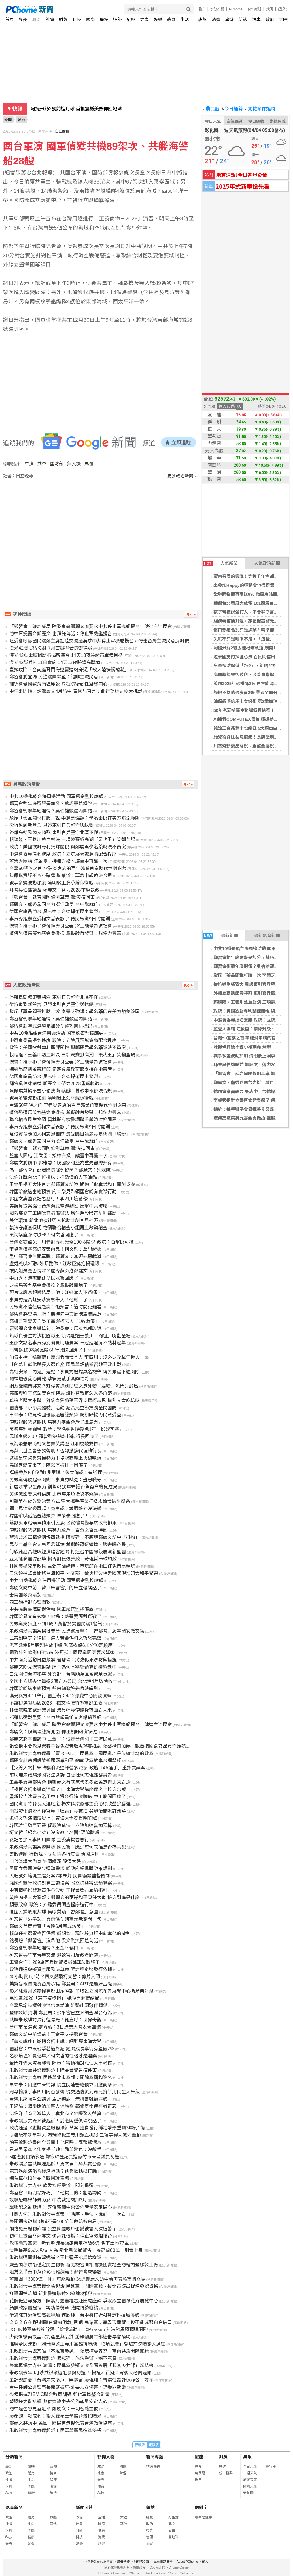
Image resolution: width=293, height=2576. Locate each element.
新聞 (8, 120)
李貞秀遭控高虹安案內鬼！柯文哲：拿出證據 (55, 1249)
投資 (149, 2530)
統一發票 (226, 2473)
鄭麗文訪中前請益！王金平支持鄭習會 (48, 2034)
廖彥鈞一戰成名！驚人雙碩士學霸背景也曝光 (55, 2416)
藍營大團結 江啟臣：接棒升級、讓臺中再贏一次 (58, 861)
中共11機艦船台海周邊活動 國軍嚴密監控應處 (56, 1580)
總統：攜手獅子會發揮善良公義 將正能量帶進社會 (60, 926)
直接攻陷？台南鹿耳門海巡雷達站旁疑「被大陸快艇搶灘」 (69, 669)
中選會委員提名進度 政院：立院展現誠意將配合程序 (62, 854)
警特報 (270, 2467)
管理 (149, 2537)
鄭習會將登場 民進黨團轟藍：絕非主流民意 (53, 676)
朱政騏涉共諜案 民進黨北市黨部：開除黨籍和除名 (60, 2077)
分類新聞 (14, 2456)
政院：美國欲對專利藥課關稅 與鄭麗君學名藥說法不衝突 (67, 846)
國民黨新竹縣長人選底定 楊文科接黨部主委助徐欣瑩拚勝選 (69, 1803)
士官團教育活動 (25, 1594)
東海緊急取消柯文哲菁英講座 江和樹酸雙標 (53, 1443)
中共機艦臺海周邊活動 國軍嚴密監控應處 (51, 1609)
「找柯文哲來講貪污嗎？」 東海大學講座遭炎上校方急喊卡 (69, 1789)
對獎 (223, 2456)
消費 (216, 19)
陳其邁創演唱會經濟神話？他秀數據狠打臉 (53, 2171)
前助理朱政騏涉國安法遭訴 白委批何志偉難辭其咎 (60, 1775)
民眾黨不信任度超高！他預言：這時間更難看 (55, 1306)
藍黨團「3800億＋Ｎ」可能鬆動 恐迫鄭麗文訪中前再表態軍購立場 (77, 2279)
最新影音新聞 (267, 935)
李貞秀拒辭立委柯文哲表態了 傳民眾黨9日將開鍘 (59, 918)
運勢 (117, 19)
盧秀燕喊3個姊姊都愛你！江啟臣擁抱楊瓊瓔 (54, 1263)
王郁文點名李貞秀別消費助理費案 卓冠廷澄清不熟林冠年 (67, 1342)
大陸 (283, 19)
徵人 (205, 2561)
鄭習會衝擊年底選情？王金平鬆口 (43, 1947)
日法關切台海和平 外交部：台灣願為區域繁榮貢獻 (60, 1674)
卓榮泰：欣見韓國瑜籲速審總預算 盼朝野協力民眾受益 (65, 1414)
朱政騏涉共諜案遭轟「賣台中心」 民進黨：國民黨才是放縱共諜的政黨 (81, 1753)
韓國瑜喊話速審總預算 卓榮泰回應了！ (49, 1515)
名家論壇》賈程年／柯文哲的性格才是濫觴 (53, 2055)
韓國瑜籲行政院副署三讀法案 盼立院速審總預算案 (60, 1883)
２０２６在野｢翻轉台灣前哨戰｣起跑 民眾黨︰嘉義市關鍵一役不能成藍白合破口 (90, 2322)
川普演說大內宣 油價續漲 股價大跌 (45, 1861)
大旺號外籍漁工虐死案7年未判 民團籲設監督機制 (59, 1875)
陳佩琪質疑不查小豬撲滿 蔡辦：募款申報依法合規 (60, 875)
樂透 (222, 2467)
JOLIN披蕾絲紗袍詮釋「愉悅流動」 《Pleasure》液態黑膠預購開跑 (78, 2329)
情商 (53, 2473)
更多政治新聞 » (182, 475)
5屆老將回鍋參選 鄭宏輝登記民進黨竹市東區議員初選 (64, 2156)
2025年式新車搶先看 (243, 186)
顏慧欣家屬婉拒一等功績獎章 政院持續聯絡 (53, 2307)
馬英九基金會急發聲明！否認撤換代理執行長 (55, 1450)
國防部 (57, 463)
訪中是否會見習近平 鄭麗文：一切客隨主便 (53, 2408)
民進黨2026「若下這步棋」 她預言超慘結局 (54, 1998)
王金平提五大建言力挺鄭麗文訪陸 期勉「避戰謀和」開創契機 (72, 1184)
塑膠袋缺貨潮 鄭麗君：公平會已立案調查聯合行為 (60, 2012)
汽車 (256, 19)
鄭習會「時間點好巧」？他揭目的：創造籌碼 (55, 2192)
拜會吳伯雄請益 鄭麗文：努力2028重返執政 (54, 890)
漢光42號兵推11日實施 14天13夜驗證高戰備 (54, 662)
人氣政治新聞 (267, 563)
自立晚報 (62, 131)
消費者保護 (142, 2561)
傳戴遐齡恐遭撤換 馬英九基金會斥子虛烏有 (53, 1422)
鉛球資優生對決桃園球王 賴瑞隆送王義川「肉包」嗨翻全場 (69, 1335)
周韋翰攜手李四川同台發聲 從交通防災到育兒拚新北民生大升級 (74, 2091)
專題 (23, 19)
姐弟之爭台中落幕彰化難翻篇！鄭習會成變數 (55, 2271)
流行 (53, 2493)
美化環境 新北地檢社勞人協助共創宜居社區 (53, 1220)
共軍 (41, 463)
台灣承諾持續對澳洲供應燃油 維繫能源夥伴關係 (58, 2005)
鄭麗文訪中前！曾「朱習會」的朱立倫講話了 (55, 1587)
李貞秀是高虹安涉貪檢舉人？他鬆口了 (48, 1299)
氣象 (247, 2456)
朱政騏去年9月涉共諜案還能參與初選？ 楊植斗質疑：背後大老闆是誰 (80, 2372)
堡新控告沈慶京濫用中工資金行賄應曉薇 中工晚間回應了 (67, 1796)
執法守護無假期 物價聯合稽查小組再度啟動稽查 (58, 1227)
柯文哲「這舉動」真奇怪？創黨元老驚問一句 (55, 1919)
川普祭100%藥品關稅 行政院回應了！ (48, 1350)
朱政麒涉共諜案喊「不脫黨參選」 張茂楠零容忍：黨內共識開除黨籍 (79, 2351)
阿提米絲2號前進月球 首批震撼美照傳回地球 (76, 108)
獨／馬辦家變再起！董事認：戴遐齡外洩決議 (55, 1508)
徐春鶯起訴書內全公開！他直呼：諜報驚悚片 (55, 2142)
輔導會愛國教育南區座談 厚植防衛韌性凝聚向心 (58, 684)
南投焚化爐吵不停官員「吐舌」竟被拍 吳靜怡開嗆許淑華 (67, 1811)
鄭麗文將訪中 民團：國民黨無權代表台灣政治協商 (60, 2423)
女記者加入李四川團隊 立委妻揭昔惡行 (49, 1839)
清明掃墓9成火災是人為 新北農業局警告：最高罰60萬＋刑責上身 (76, 2250)
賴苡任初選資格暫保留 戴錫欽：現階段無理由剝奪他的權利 (69, 1933)
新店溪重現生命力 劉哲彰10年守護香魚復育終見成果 (63, 1486)
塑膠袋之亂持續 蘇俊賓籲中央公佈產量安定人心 (58, 2401)
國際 (90, 19)
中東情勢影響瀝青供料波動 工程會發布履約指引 (58, 1890)
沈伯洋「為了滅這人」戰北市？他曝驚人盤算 (55, 2113)
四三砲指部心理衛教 (30, 1602)
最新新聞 (220, 936)
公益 (171, 2530)
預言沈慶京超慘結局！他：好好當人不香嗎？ (55, 1292)
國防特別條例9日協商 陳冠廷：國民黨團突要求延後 (61, 1652)
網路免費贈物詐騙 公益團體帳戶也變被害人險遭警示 (62, 2228)
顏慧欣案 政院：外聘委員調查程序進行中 (51, 1904)
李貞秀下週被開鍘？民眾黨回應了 (43, 1278)
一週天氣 (250, 2473)
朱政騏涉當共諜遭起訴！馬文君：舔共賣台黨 (55, 2163)
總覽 (149, 2517)
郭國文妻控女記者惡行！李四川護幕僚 (48, 1198)
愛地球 (173, 2537)
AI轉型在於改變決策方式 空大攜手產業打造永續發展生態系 (69, 1501)
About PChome (187, 2561)
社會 (50, 19)
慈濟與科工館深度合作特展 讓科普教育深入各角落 (60, 1393)
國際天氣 (250, 2486)
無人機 (74, 463)
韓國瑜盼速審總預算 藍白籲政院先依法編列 (53, 1688)
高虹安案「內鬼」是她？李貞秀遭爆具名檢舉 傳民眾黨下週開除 (74, 1371)
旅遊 (229, 19)
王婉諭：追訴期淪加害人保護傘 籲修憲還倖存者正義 (62, 2106)
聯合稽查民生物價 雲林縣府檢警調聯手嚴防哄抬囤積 (62, 1119)
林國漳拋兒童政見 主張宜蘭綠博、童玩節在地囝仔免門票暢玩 (72, 1566)
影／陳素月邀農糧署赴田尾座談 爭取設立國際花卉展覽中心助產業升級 (81, 1991)
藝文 (171, 2524)
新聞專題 (154, 2456)
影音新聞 (14, 2507)
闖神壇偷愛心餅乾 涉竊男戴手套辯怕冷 (49, 1378)
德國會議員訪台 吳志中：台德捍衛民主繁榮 (53, 911)
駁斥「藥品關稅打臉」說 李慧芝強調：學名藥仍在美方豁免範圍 (74, 818)
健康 (144, 19)
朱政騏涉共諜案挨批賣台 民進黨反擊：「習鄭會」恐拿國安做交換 (76, 1631)
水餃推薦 (217, 9)
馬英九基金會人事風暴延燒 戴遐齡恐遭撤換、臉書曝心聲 (67, 1544)
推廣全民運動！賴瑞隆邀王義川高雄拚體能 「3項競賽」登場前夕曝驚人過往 (87, 2344)
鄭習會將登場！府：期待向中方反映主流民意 (55, 1314)
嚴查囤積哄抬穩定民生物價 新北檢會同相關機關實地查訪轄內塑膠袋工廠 (83, 2264)
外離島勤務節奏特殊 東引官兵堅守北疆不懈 (53, 832)
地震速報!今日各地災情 (241, 174)
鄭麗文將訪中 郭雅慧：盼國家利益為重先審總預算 (60, 1162)
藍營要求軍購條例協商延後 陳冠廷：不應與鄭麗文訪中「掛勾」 (74, 1537)
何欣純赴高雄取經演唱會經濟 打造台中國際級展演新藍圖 (67, 1551)
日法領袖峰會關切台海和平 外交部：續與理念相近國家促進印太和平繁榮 (83, 1573)
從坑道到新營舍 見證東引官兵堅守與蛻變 (252, 984)
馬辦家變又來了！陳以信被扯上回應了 (48, 1465)
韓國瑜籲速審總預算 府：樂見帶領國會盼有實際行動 (62, 1191)
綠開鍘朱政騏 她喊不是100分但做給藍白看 (53, 2221)
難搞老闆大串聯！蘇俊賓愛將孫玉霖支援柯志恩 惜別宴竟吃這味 (74, 1400)
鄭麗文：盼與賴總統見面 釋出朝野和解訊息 (53, 1731)
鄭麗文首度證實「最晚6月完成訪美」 (47, 1926)
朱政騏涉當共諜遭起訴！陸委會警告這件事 (53, 2070)
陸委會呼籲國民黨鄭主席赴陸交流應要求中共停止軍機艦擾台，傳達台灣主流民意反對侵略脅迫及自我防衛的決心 (124, 640)
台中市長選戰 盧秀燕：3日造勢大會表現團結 (55, 2027)
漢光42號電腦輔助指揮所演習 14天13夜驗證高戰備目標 (66, 655)
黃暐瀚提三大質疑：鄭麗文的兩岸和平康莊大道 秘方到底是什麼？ (76, 1897)
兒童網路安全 (163, 2561)
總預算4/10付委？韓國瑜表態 (39, 2178)
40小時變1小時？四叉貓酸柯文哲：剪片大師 (54, 1976)
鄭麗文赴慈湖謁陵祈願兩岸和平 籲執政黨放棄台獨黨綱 (65, 1760)
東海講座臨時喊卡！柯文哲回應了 (43, 1234)
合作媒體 (254, 9)
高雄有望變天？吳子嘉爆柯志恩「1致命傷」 (54, 1321)
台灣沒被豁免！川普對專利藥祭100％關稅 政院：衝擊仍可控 (71, 1242)
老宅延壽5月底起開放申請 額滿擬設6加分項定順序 (60, 1645)
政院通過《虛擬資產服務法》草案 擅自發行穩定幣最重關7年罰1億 (77, 2127)
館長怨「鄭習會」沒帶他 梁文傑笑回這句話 (53, 1940)
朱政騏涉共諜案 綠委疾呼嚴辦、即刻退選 (51, 2185)
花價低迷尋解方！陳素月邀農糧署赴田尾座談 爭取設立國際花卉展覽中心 (83, 2300)
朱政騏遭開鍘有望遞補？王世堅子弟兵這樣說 (55, 2257)
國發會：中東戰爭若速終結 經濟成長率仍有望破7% (61, 2048)
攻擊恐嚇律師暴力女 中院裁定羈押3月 (48, 2199)
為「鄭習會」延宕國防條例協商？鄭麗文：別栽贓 (60, 1170)
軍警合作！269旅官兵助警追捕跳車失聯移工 (54, 1962)
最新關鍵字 (203, 2517)
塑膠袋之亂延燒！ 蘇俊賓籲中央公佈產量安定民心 (60, 2207)
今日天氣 (213, 121)
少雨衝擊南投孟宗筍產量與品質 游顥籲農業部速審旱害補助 (69, 2336)
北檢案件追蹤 (260, 109)
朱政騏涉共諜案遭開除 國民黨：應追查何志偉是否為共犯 (67, 1847)
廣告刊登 (123, 2561)
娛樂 (158, 19)
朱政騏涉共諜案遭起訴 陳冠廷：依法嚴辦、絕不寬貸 (62, 2358)
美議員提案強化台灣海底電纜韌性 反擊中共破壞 (58, 1206)
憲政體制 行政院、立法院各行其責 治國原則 (54, 1854)
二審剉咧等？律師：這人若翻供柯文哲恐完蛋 (55, 1638)
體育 (171, 19)
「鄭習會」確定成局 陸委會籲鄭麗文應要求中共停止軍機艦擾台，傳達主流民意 (90, 626)
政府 (270, 19)
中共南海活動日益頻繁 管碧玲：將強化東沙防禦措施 (62, 1659)
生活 (184, 19)
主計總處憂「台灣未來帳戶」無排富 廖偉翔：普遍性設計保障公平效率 (81, 2380)
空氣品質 (234, 121)
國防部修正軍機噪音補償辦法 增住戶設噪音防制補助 (62, 1213)
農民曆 (211, 109)
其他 (53, 2524)
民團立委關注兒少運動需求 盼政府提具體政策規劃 (60, 1868)
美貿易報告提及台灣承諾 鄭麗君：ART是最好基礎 (60, 1983)
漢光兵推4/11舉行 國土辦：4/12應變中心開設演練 (60, 1695)
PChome (236, 9)
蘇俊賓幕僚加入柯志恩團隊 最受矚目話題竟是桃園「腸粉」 (69, 1134)
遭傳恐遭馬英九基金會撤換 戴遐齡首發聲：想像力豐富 (65, 933)
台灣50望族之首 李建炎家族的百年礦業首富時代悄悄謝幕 (67, 868)
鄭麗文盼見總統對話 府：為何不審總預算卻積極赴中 (62, 1667)
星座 (130, 19)
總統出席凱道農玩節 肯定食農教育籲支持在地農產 (60, 1069)
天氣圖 (248, 2493)
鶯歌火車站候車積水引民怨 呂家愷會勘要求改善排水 (62, 1522)
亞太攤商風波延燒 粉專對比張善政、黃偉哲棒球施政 (62, 1558)
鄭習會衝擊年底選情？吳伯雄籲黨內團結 (252, 966)
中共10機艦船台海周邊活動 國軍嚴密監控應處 (56, 796)
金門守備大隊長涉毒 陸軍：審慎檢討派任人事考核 (60, 2063)
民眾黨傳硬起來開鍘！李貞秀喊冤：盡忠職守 (55, 1479)
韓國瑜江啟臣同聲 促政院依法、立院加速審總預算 (60, 1825)
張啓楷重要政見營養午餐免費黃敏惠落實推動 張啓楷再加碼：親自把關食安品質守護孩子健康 (104, 1746)
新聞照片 (84, 2507)
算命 (198, 2467)
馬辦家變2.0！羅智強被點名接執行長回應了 (54, 1436)
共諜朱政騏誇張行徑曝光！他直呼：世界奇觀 (55, 2019)
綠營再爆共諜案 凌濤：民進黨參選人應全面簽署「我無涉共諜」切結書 (81, 2365)
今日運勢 (232, 109)
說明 (269, 9)
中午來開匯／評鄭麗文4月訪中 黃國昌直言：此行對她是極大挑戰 (75, 691)
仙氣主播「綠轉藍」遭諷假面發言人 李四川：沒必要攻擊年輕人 (74, 1357)
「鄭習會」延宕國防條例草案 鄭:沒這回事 (52, 897)
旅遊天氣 (250, 2480)
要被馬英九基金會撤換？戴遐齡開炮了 (48, 1285)
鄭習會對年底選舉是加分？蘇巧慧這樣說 (252, 957)
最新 (8, 2467)
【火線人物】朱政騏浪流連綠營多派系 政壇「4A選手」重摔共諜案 (77, 1767)
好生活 (173, 2517)
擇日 (198, 2480)
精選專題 (153, 2467)
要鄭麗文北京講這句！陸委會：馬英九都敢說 (55, 1328)
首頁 (9, 19)
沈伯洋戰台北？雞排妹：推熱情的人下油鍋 (53, 1177)
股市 (202, 9)
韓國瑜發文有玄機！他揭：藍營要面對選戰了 (55, 1616)
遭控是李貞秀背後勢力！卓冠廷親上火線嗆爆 (55, 1458)
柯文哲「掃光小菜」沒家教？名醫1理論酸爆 (54, 1832)
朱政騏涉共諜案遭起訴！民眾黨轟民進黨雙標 (55, 2430)
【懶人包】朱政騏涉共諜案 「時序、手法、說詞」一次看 (67, 2214)
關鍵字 (201, 2507)
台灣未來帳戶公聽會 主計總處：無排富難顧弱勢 (58, 2099)
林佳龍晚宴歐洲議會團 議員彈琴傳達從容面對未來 (60, 1710)
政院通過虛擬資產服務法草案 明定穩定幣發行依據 (60, 1969)
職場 (104, 19)
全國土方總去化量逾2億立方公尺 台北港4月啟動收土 (63, 1681)
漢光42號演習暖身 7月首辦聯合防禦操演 (50, 648)
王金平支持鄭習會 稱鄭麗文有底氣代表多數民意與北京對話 (69, 1782)
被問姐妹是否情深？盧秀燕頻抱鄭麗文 (48, 1270)
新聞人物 (106, 2456)
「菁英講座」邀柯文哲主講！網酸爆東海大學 (55, 2041)
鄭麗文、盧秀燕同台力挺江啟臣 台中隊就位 (53, 904)
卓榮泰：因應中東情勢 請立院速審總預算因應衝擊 (60, 2084)
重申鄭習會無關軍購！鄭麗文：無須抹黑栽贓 (55, 1256)
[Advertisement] (102, 528)
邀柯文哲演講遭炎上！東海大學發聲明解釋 (53, 1818)
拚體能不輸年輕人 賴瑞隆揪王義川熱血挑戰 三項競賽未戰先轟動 (75, 2135)
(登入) (282, 9)
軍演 (29, 463)
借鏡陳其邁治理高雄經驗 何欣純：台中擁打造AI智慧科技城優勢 (74, 2315)
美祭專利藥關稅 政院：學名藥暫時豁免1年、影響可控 (64, 1429)
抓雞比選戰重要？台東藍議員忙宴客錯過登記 (55, 1717)
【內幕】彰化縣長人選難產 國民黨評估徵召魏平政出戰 (65, 1364)
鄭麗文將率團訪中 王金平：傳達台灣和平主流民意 (60, 1739)
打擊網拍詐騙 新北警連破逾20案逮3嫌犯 (50, 2293)
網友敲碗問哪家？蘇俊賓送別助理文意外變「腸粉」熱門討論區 (73, 1386)
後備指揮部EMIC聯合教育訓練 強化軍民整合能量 (59, 2394)
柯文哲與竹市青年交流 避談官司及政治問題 (53, 1955)
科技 (77, 19)
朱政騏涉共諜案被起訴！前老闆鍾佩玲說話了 (55, 2120)
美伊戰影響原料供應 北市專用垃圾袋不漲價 (53, 1494)
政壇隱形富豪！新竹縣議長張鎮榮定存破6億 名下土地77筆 (69, 2243)
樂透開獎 (278, 121)
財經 (63, 19)
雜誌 (243, 19)
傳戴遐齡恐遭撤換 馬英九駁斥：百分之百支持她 (58, 1530)
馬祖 (89, 463)
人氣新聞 (220, 563)
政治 (36, 19)
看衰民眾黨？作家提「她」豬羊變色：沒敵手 (55, 2149)
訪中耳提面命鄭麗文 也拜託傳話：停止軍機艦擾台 (60, 633)
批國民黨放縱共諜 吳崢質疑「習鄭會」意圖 (53, 1911)
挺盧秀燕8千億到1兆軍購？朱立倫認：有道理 (55, 1472)
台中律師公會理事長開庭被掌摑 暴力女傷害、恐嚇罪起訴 (67, 2387)
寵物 (53, 2467)
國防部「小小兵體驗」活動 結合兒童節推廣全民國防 (62, 1407)
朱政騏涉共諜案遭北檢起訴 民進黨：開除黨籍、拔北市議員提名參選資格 (83, 2286)
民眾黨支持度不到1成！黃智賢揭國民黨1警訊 (55, 1623)
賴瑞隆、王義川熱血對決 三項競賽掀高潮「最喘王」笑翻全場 (72, 839)
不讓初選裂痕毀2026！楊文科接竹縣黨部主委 (56, 1703)
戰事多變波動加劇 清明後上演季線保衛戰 (252, 1055)
